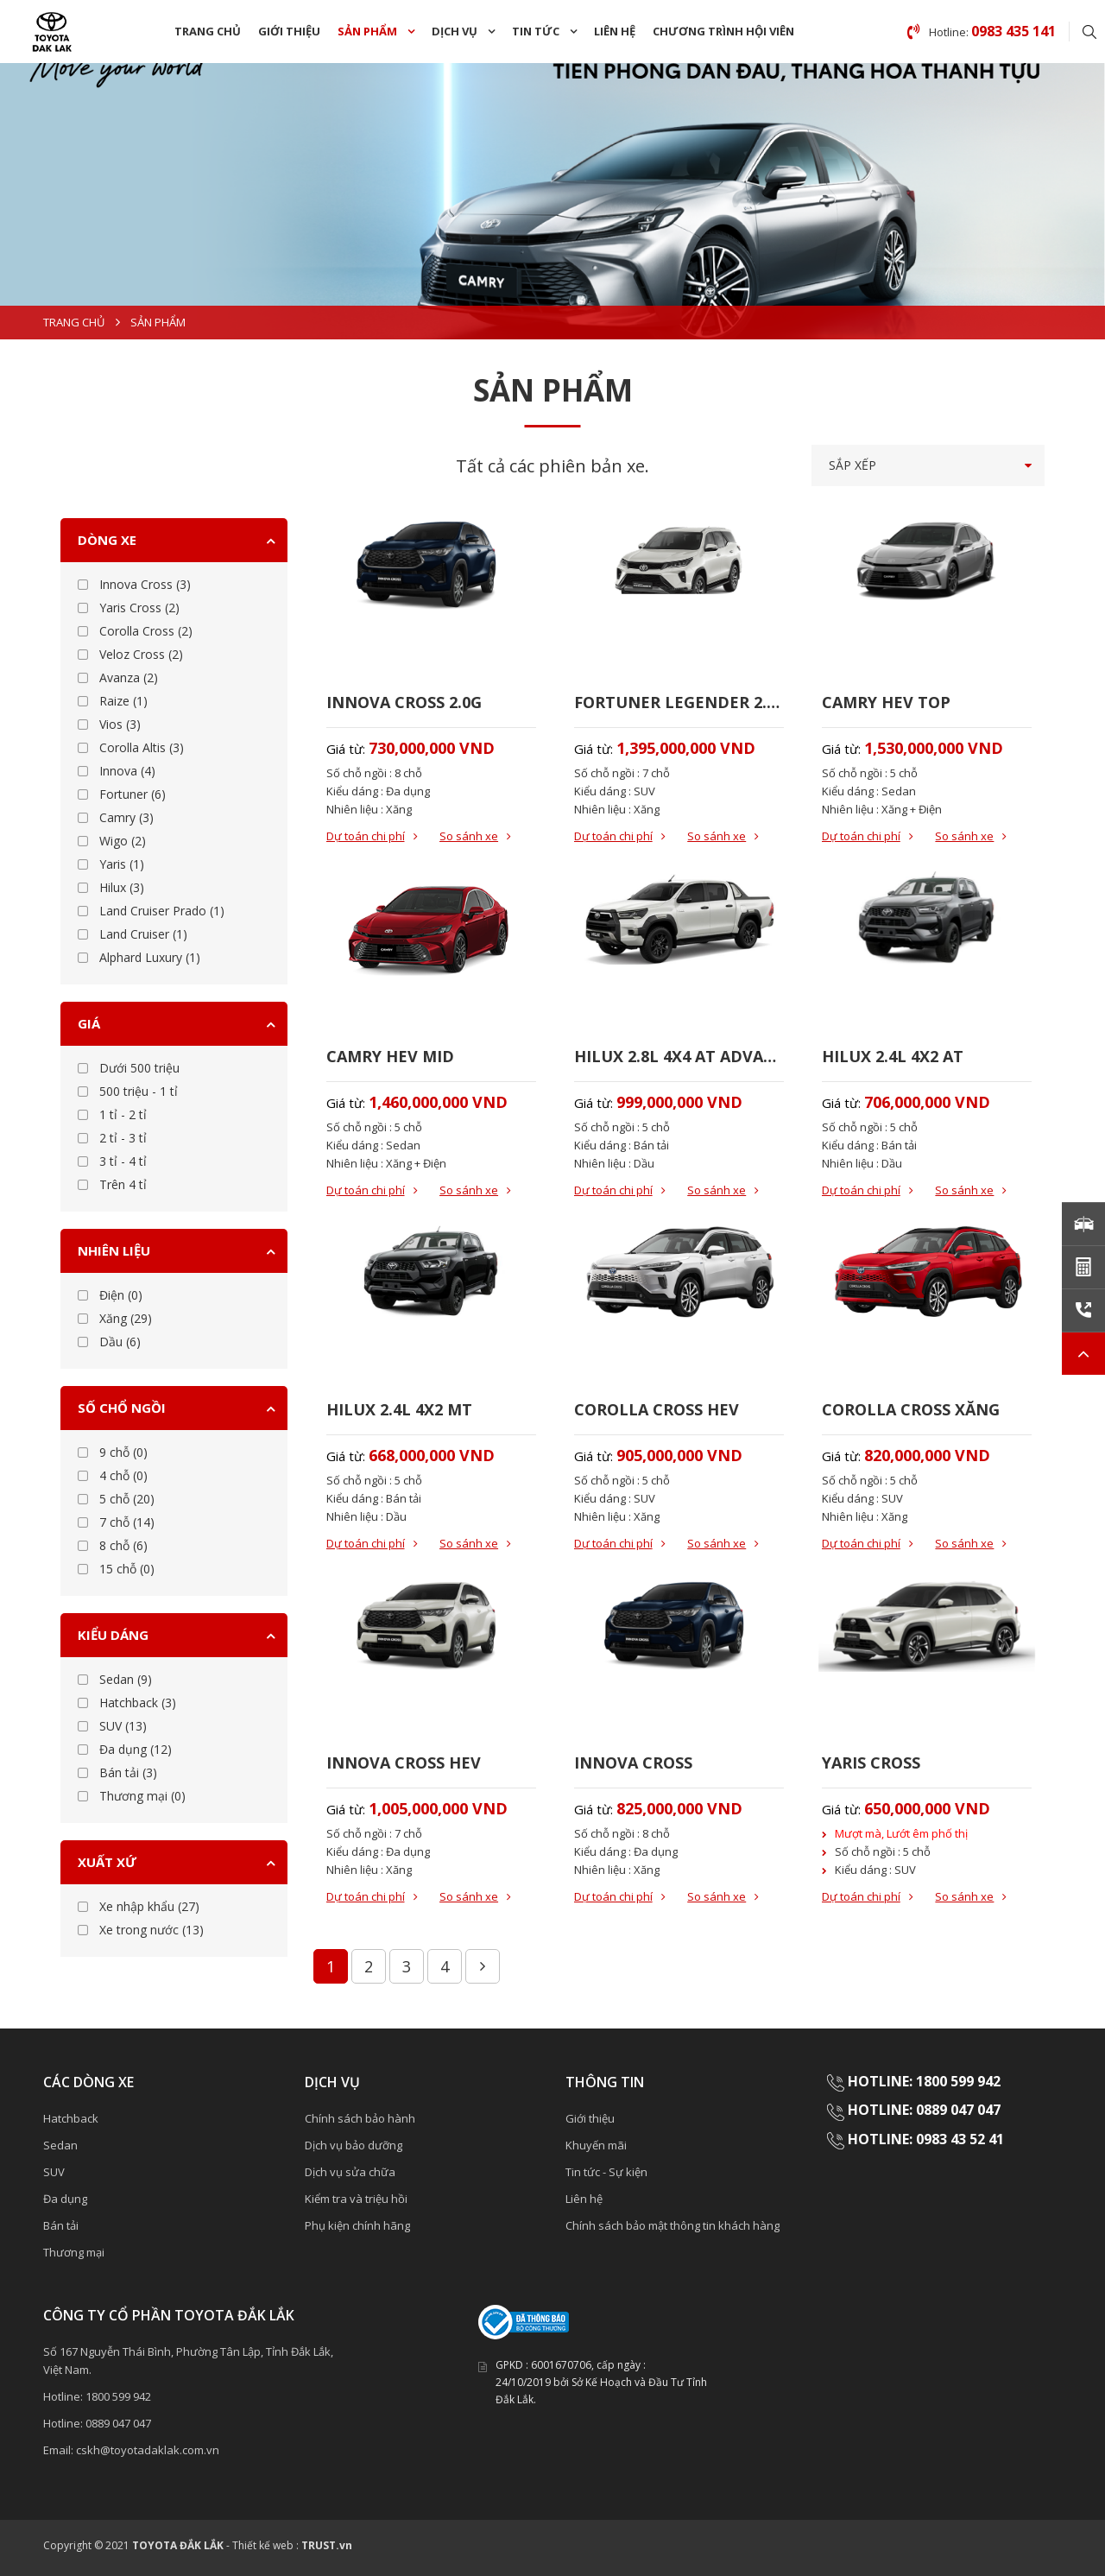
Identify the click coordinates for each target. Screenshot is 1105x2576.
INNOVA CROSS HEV (403, 1762)
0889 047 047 (118, 2423)
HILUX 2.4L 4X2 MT (399, 1409)
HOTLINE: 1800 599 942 (924, 2081)
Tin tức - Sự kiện (606, 2172)
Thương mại (73, 2252)
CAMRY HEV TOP (886, 702)
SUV (54, 2172)
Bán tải (61, 2225)
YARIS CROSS (871, 1762)
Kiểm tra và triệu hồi (356, 2198)
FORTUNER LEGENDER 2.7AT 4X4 (679, 702)
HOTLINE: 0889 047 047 (924, 2109)
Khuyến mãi (596, 2145)
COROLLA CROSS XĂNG (911, 1409)
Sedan (60, 2145)
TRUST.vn (326, 2545)
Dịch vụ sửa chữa (350, 2172)
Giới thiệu (289, 31)
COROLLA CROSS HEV (656, 1409)
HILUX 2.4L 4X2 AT (892, 1056)
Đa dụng (65, 2198)
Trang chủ (207, 31)
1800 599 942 (118, 2396)
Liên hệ (614, 31)
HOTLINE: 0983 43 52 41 (927, 2139)
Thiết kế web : (265, 2545)
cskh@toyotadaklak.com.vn (147, 2450)
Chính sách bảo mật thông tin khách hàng (672, 2225)
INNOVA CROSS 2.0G (404, 702)
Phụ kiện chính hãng (357, 2225)
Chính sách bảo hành (360, 2118)
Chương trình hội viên (723, 31)
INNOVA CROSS (633, 1762)
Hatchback (70, 2118)
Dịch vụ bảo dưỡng (353, 2145)
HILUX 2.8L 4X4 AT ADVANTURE (679, 1056)
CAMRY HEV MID (390, 1056)
